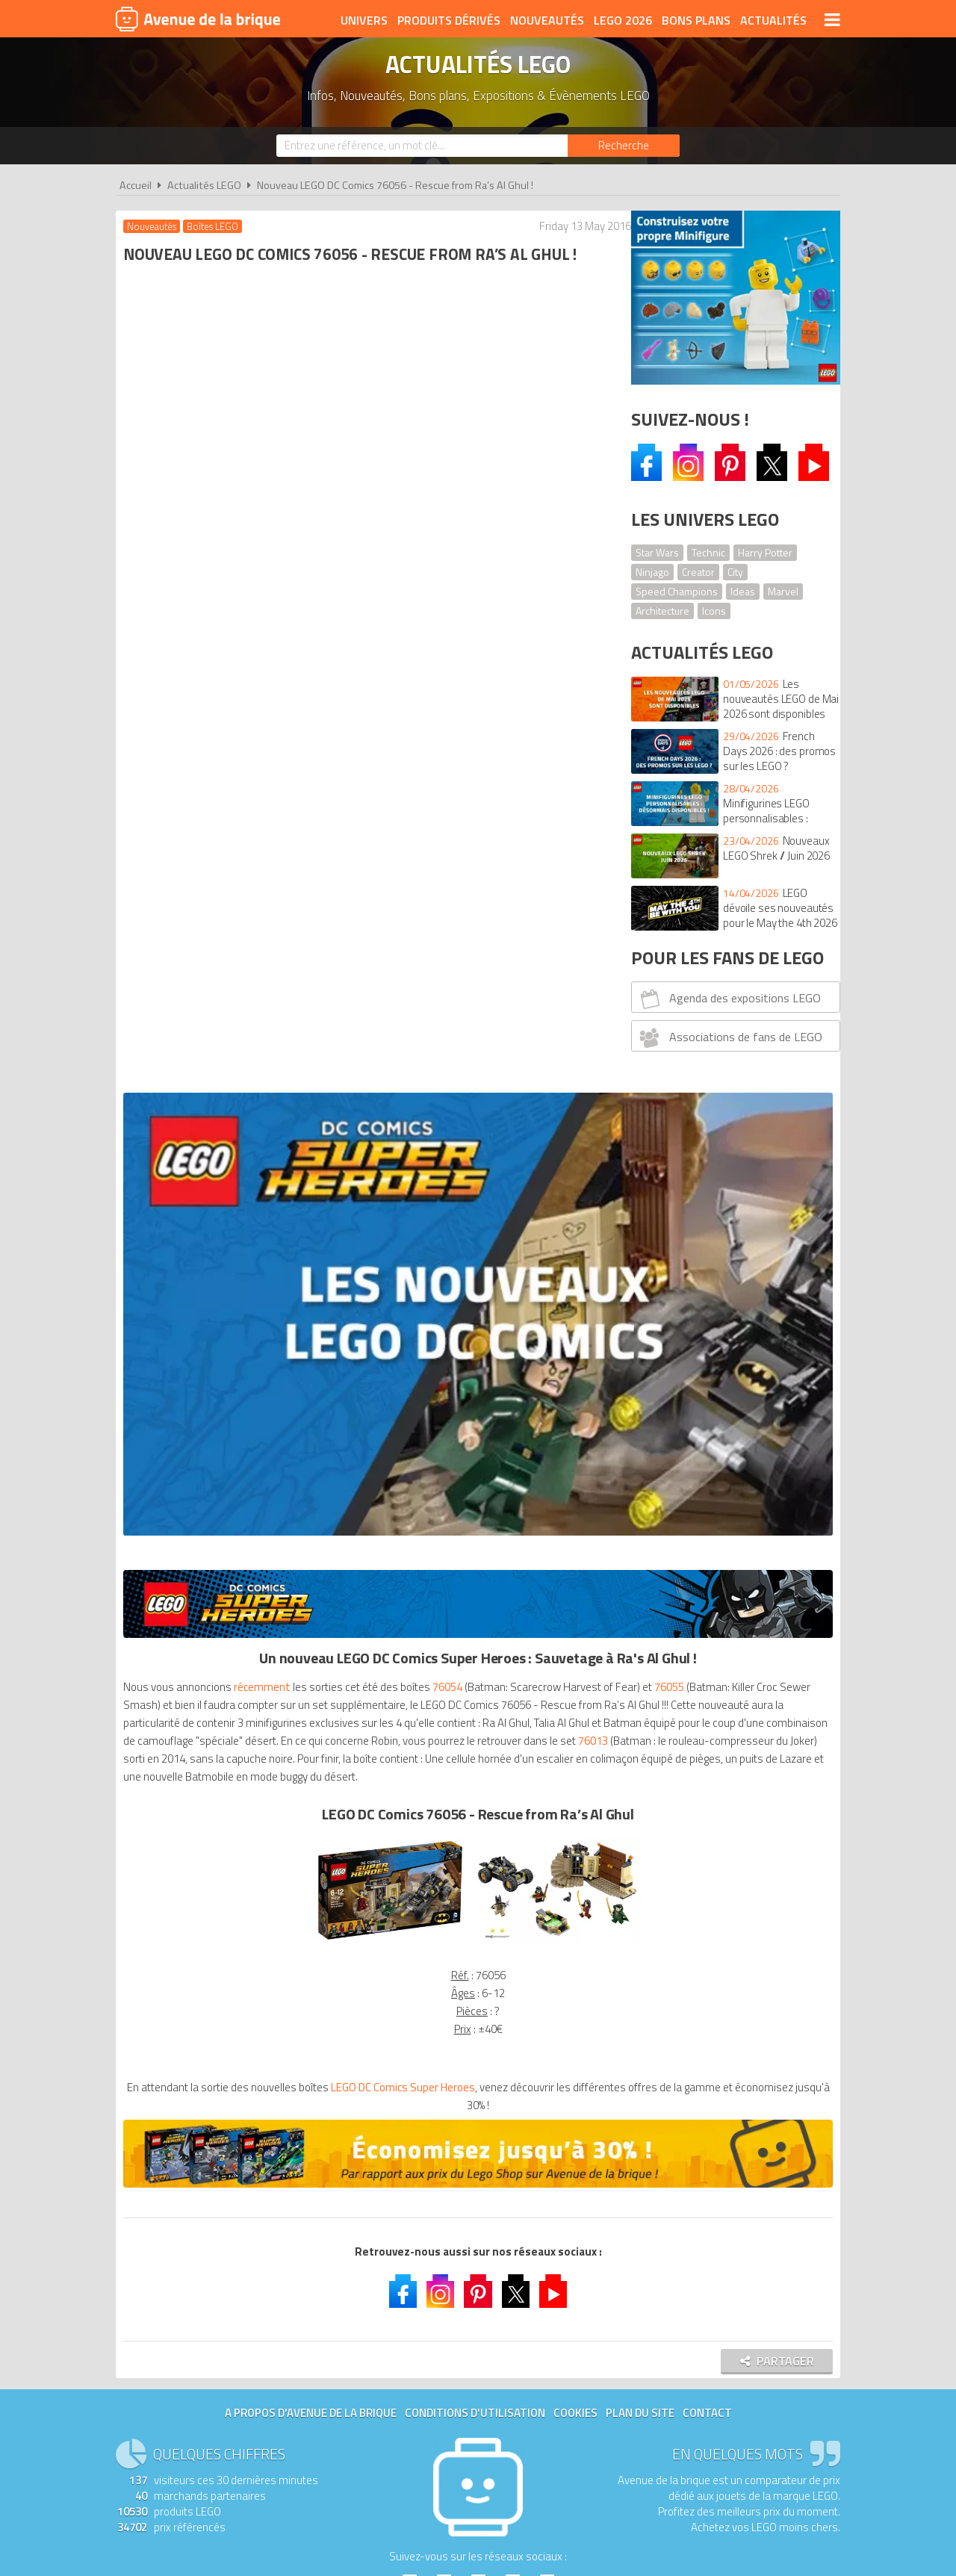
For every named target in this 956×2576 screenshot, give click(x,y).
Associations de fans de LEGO (729, 1037)
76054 (451, 699)
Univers (364, 20)
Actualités (773, 20)
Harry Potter (765, 552)
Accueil (136, 185)
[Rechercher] (624, 145)
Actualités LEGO (204, 185)
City (735, 572)
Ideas (742, 591)
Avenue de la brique (198, 18)
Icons (714, 610)
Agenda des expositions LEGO (728, 998)
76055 (233, 717)
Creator (698, 572)
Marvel (783, 591)
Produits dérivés (448, 20)
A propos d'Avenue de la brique (311, 1460)
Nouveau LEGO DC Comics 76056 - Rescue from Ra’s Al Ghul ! (395, 185)
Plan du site (640, 1460)
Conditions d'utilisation (475, 1460)
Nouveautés (547, 20)
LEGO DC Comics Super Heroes (419, 1153)
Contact (707, 1460)
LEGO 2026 (623, 20)
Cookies (575, 1460)
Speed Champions (677, 591)
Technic (708, 552)
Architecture (662, 610)
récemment (266, 699)
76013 (395, 789)
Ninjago (652, 572)
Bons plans (696, 20)
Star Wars (657, 552)
